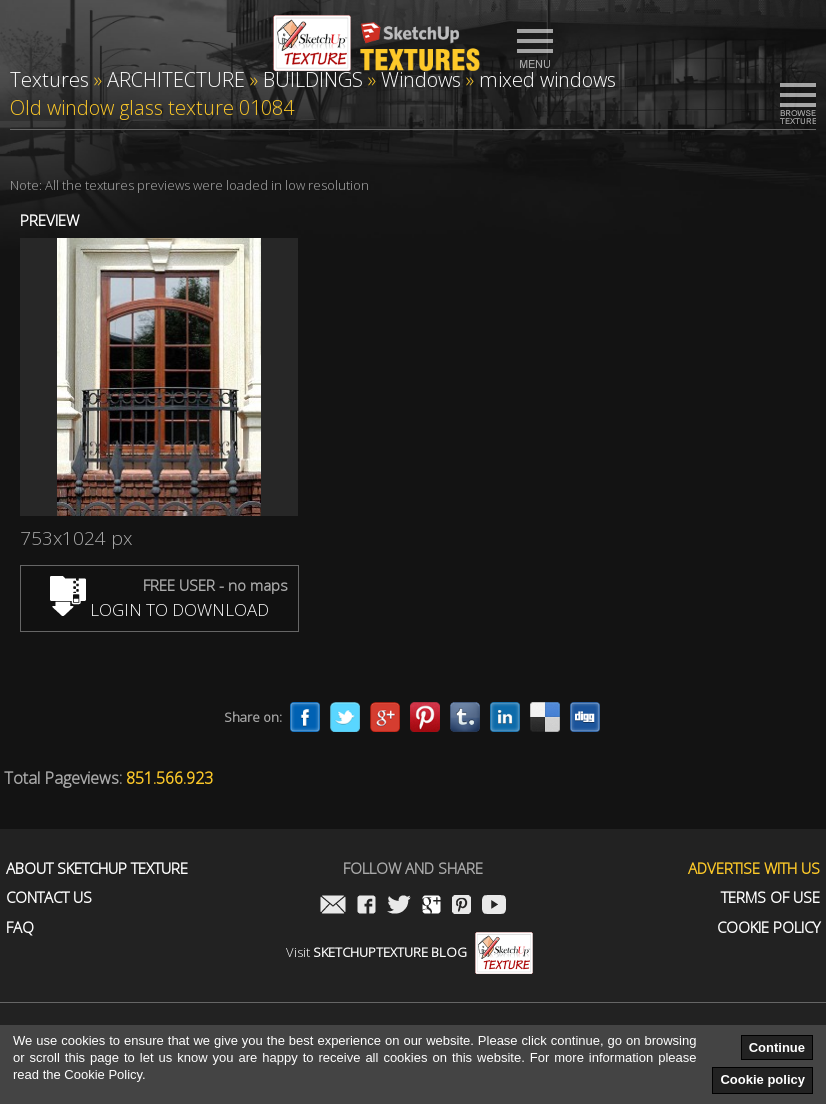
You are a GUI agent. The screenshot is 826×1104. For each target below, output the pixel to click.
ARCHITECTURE (176, 79)
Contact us (49, 897)
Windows (421, 79)
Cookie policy (762, 1079)
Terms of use (770, 897)
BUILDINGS (313, 79)
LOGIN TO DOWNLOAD (159, 609)
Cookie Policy (768, 927)
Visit (409, 952)
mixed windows (547, 79)
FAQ (20, 927)
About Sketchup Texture (97, 868)
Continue (777, 1047)
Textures (49, 79)
